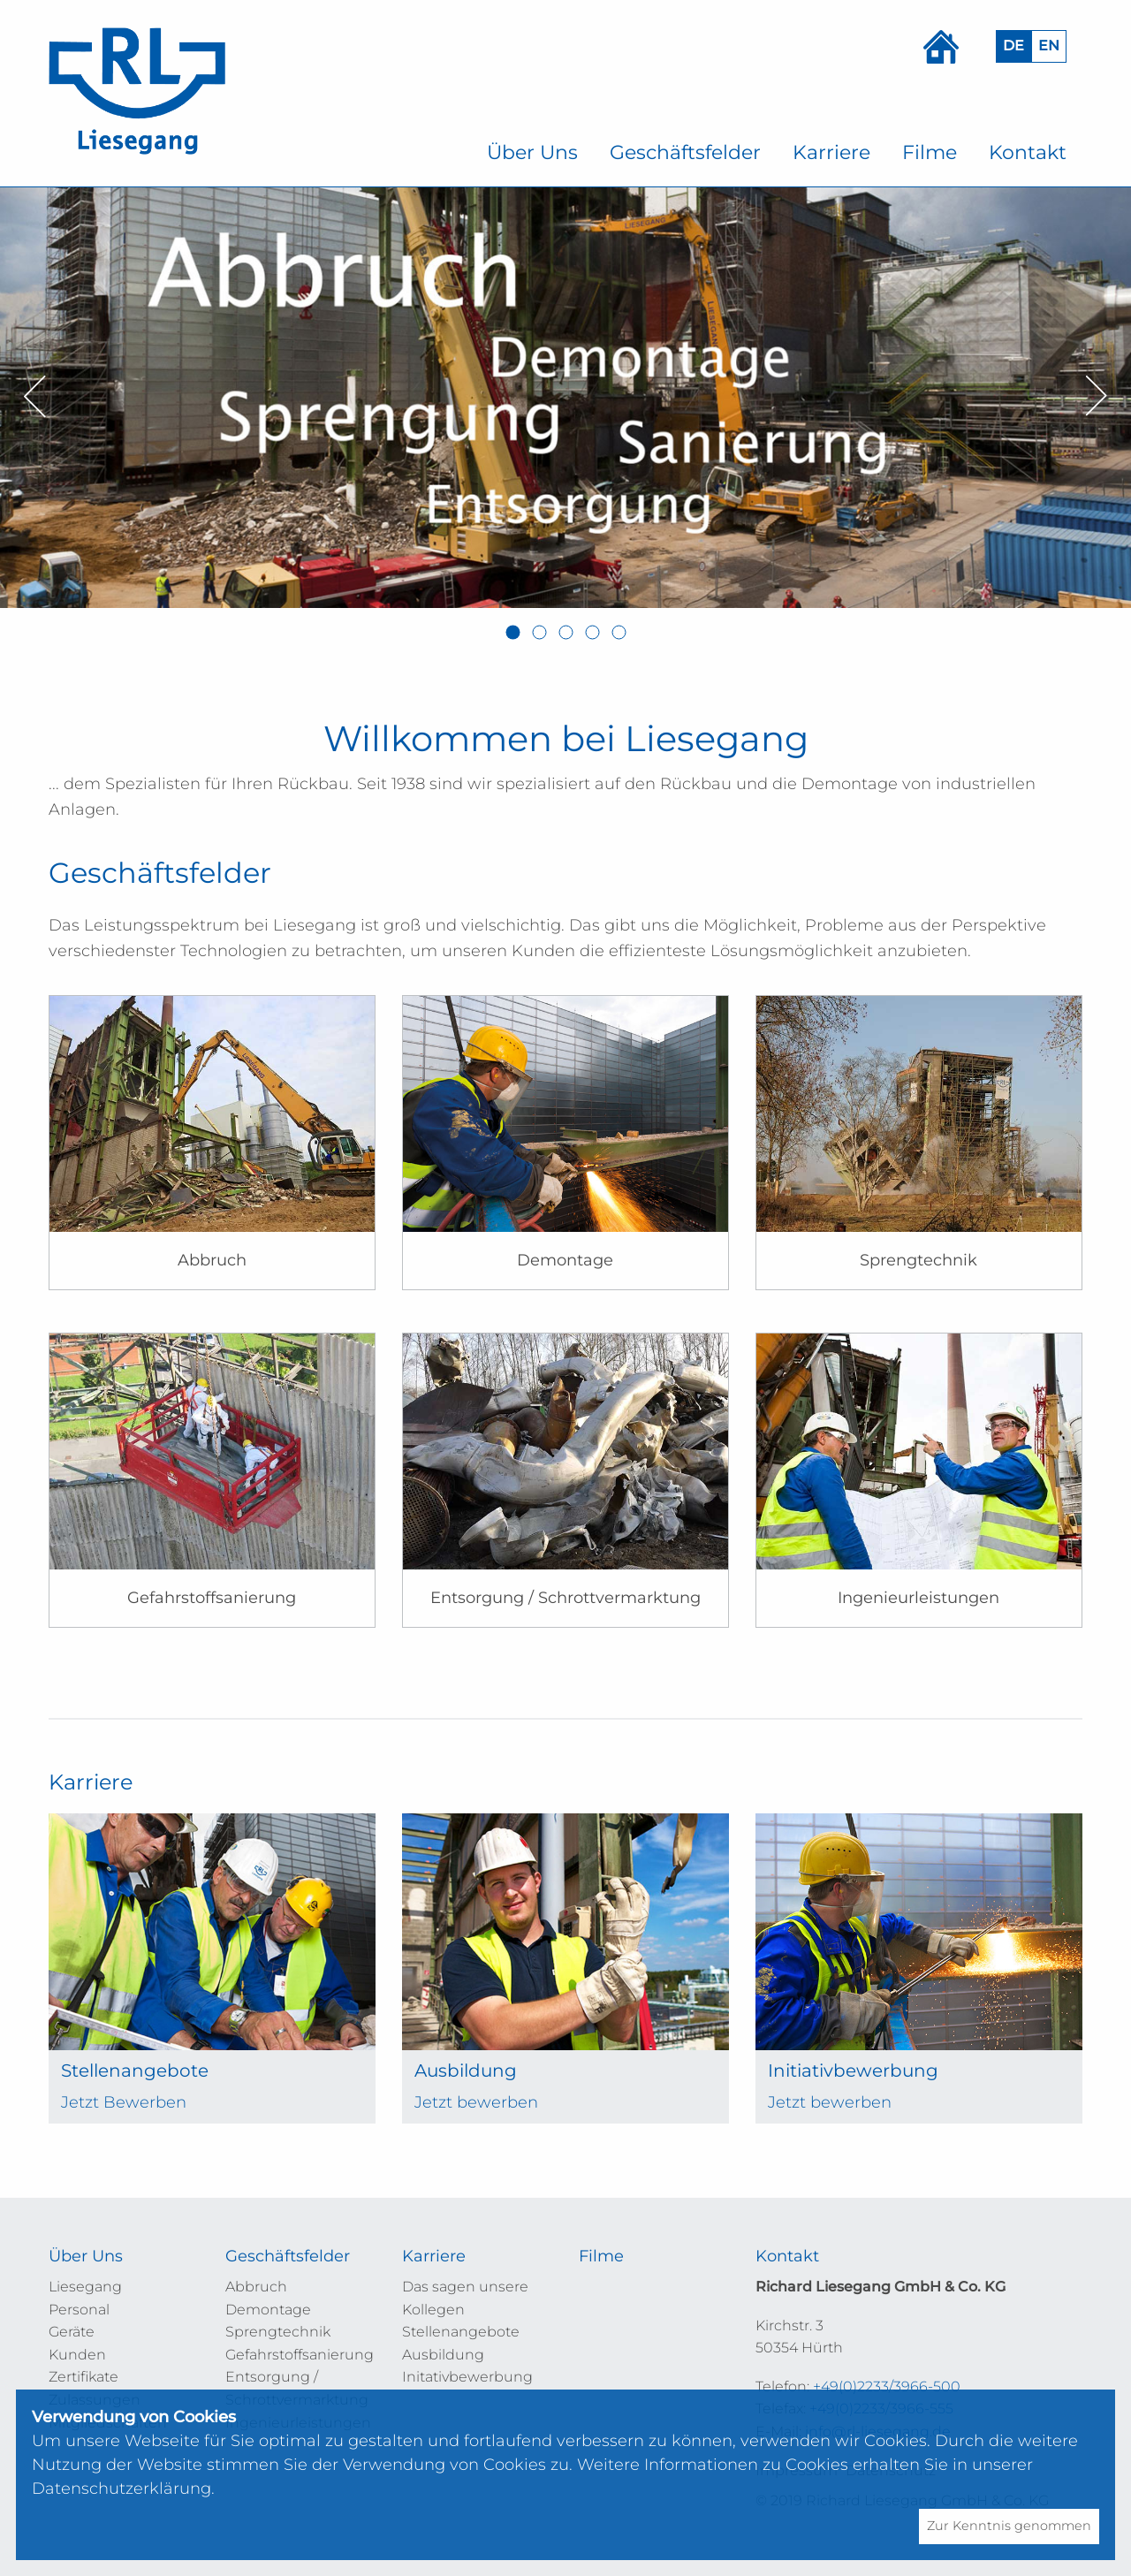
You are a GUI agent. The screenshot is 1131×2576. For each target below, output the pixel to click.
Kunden (77, 2354)
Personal (79, 2309)
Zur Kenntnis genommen (1009, 2526)
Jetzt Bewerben (123, 2102)
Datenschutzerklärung (121, 2488)
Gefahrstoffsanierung (299, 2354)
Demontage (268, 2309)
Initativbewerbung (467, 2376)
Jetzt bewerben (476, 2102)
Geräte (72, 2331)
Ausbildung (443, 2354)
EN (1048, 45)
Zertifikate (83, 2376)
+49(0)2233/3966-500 (886, 2386)
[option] (565, 397)
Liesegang (85, 2286)
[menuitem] (532, 153)
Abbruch (256, 2286)
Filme (601, 2256)
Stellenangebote (461, 2331)
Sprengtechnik (277, 2331)
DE (1013, 45)
